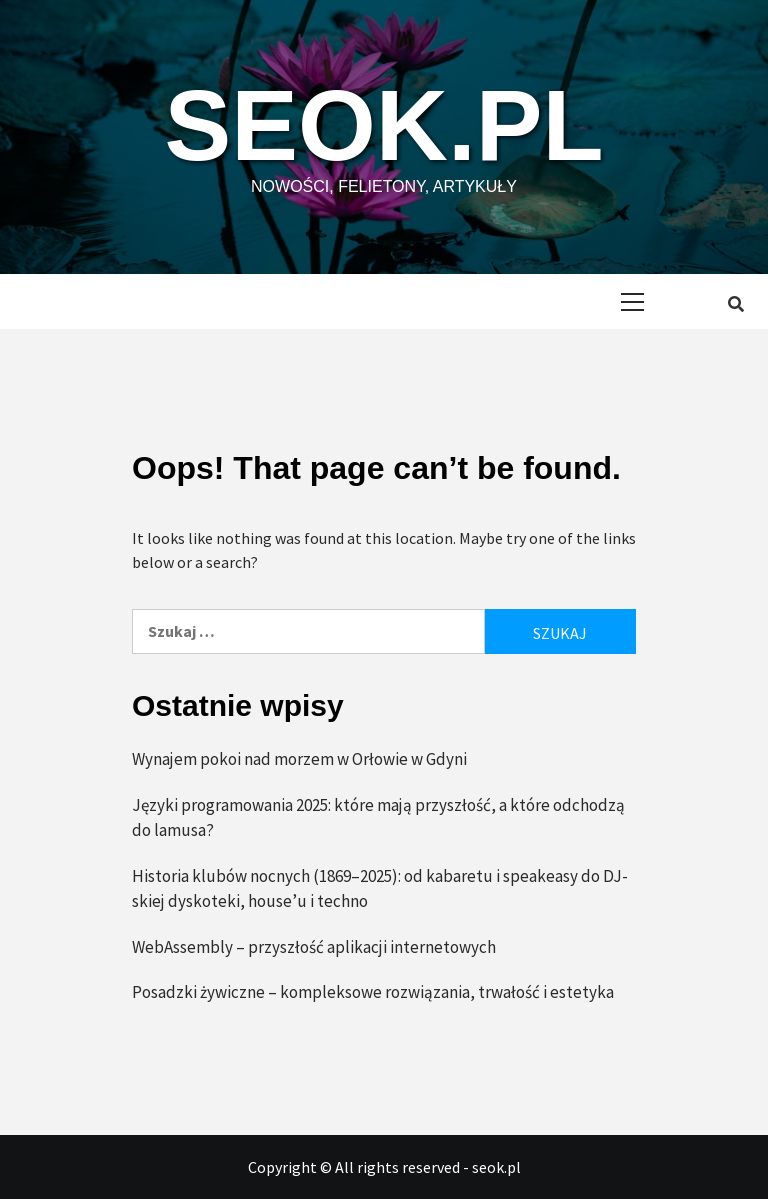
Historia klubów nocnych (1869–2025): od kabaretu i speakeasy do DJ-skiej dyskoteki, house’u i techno (380, 889)
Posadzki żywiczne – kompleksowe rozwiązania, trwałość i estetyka (373, 992)
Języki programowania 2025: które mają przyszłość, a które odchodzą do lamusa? (378, 818)
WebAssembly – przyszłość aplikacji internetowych (314, 947)
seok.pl (384, 125)
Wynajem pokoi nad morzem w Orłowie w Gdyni (299, 759)
